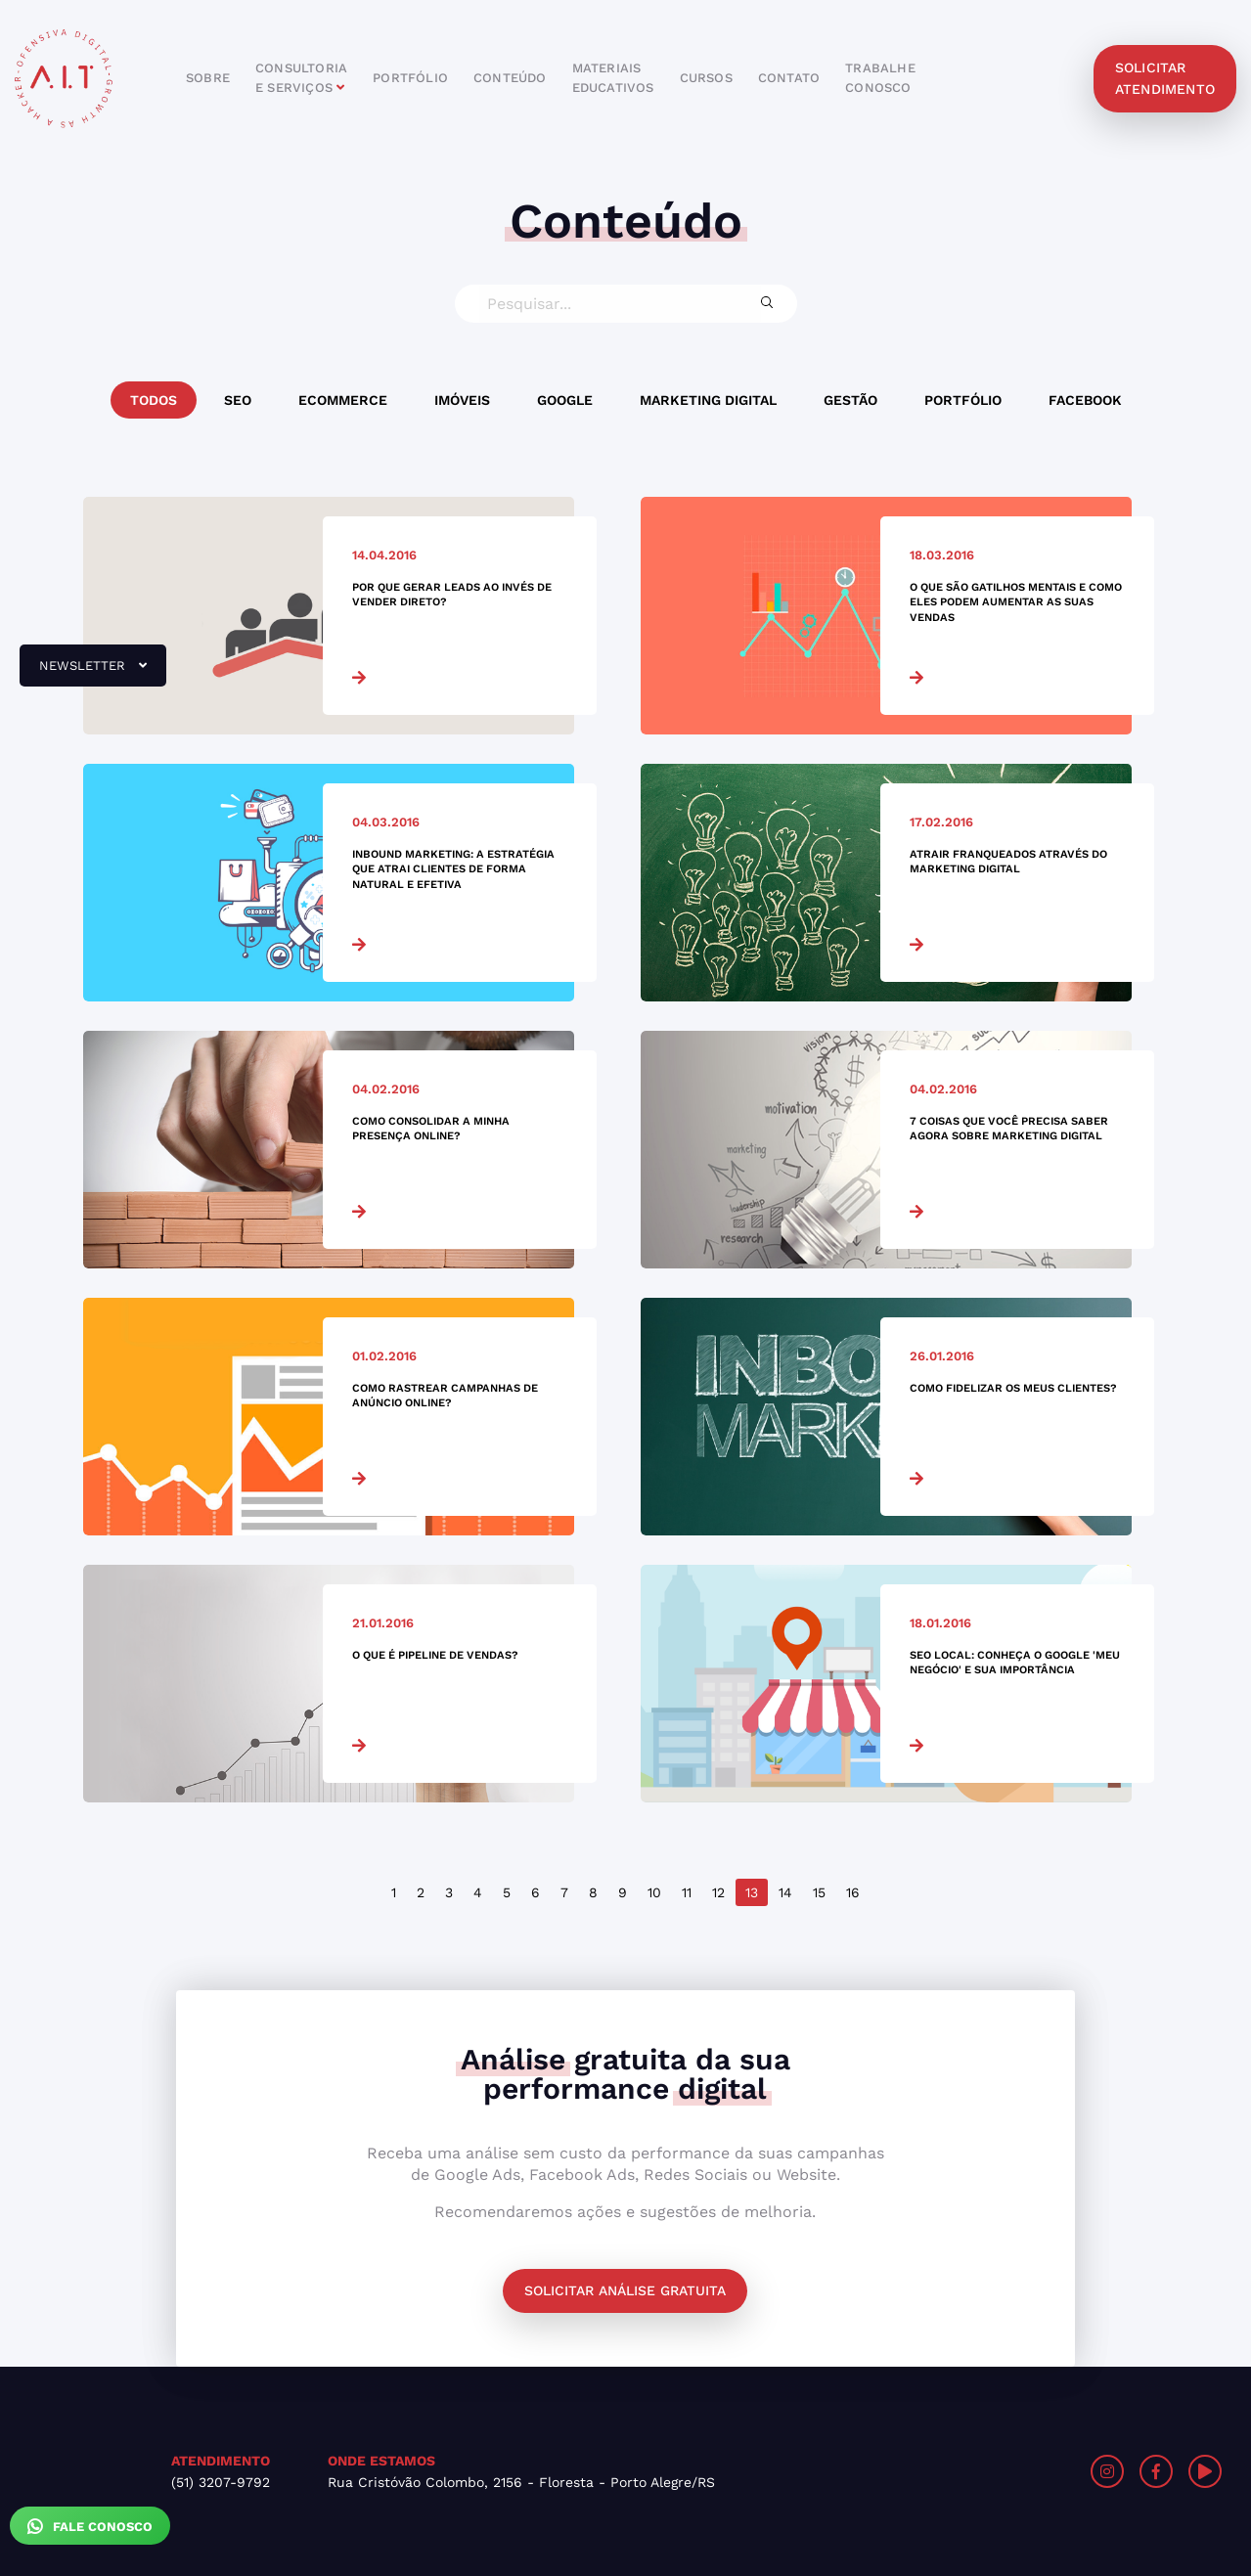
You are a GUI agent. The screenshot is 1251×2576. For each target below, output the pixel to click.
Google (565, 400)
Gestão (850, 400)
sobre (208, 77)
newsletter (83, 673)
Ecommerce (342, 400)
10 (654, 1892)
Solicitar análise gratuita (625, 2290)
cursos (706, 77)
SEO (237, 400)
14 (785, 1892)
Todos (153, 400)
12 (718, 1892)
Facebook (1085, 400)
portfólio (410, 77)
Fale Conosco (90, 2526)
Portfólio (963, 400)
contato (789, 77)
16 (853, 1892)
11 (687, 1892)
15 (819, 1892)
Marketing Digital (708, 400)
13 (751, 1892)
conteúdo (510, 77)
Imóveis (462, 400)
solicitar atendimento (1165, 78)
